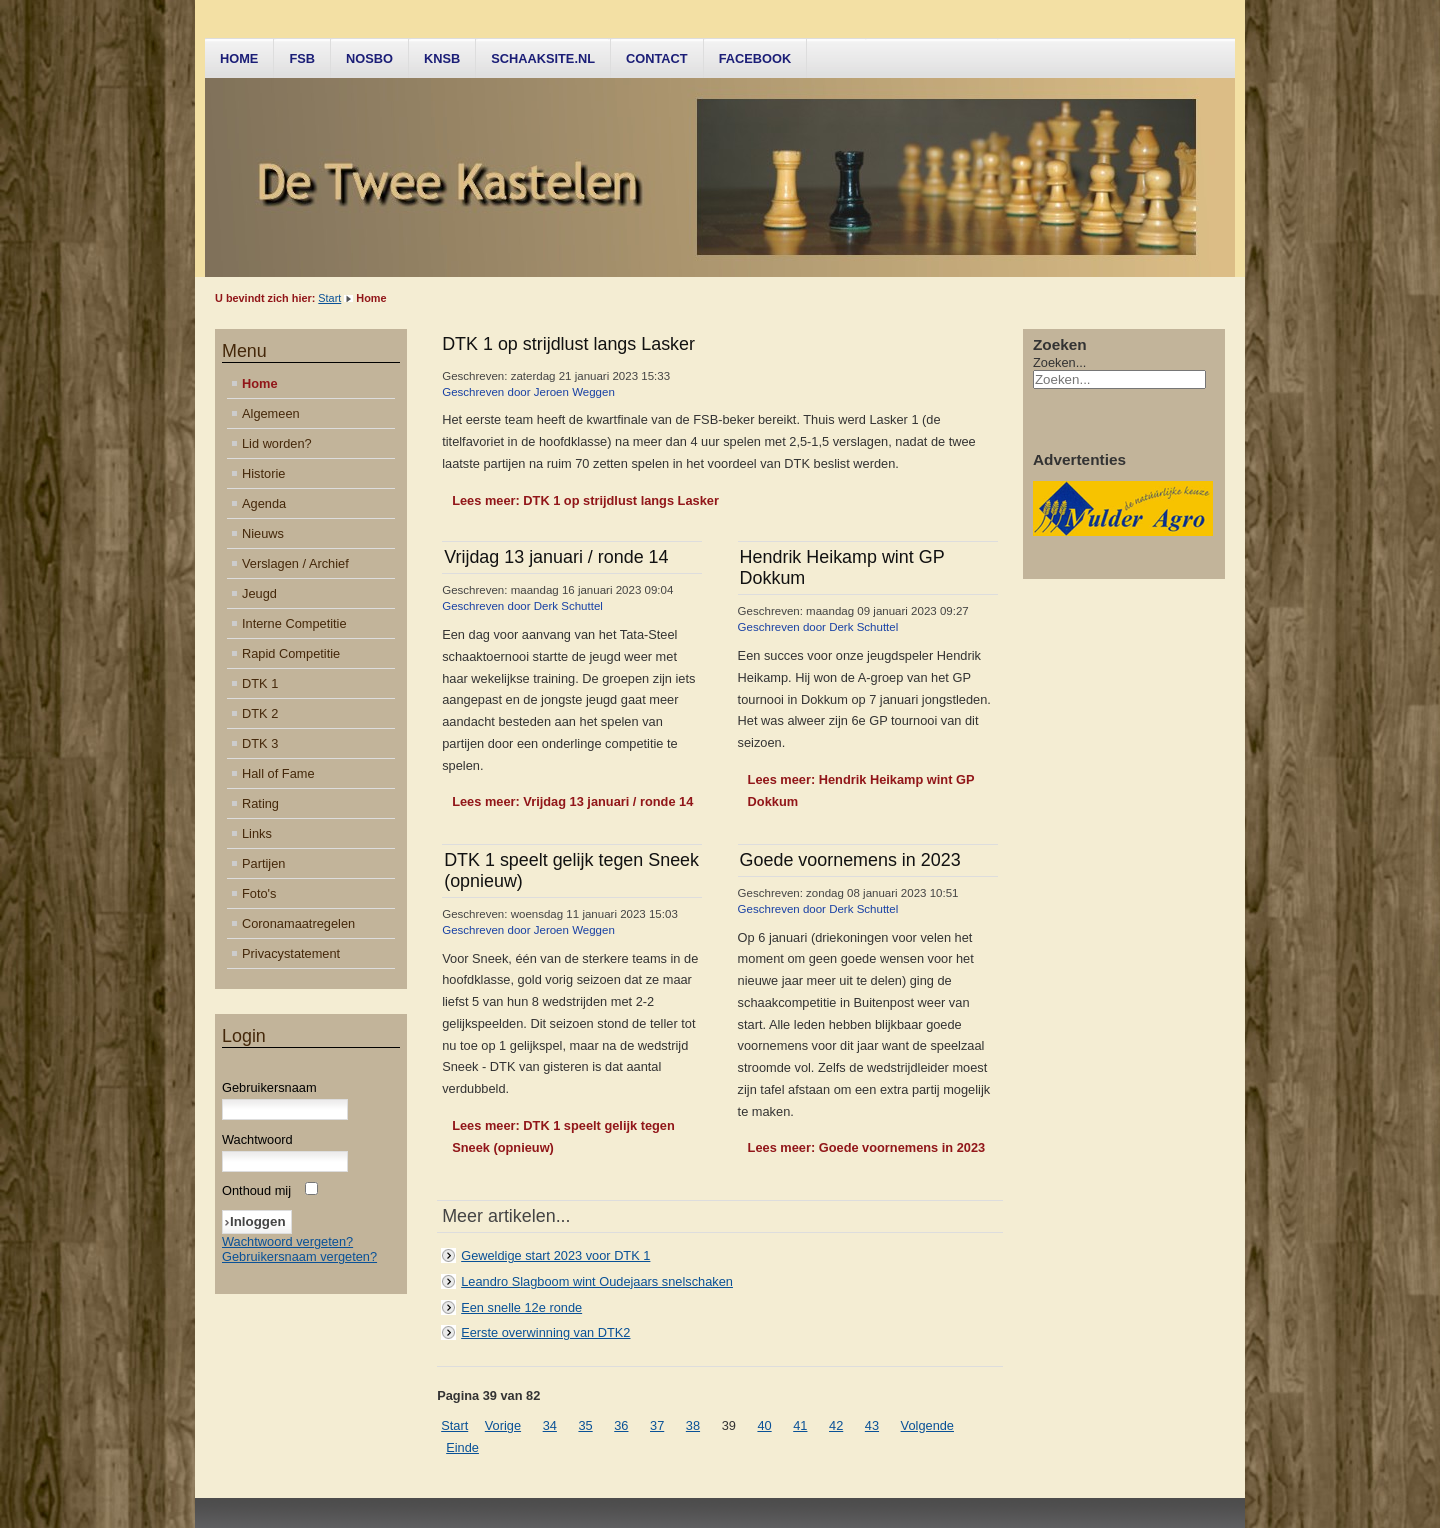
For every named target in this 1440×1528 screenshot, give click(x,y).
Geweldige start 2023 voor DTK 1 (555, 1255)
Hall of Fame (278, 773)
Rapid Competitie (291, 653)
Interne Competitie (294, 623)
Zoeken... (1059, 362)
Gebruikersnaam (269, 1087)
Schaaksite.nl (543, 58)
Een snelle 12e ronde (521, 1307)
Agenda (264, 503)
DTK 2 (260, 713)
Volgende (927, 1425)
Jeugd (259, 593)
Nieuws (263, 533)
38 (693, 1425)
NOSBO (369, 58)
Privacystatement (291, 953)
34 (550, 1425)
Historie (263, 473)
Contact (657, 58)
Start (329, 298)
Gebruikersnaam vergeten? (299, 1256)
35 (585, 1425)
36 (621, 1425)
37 (657, 1425)
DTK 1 (260, 683)
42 (836, 1425)
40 (764, 1425)
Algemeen (271, 413)
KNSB (442, 58)
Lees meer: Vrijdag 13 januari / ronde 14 (572, 801)
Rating (260, 803)
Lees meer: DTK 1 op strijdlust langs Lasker (585, 500)
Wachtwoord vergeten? (287, 1241)
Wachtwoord (257, 1139)
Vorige (503, 1425)
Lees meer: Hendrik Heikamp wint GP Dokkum (861, 790)
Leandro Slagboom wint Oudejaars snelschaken (597, 1281)
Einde (462, 1447)
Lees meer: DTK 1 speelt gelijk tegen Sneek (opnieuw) (563, 1136)
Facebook (755, 58)
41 (800, 1425)
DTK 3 (260, 743)
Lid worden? (277, 443)
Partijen (263, 863)
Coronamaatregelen (298, 923)
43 (872, 1425)
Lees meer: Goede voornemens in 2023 (867, 1147)
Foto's (259, 893)
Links (257, 833)
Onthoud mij (256, 1190)
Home (239, 58)
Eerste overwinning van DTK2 (545, 1332)
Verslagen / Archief (295, 563)
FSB (302, 58)
